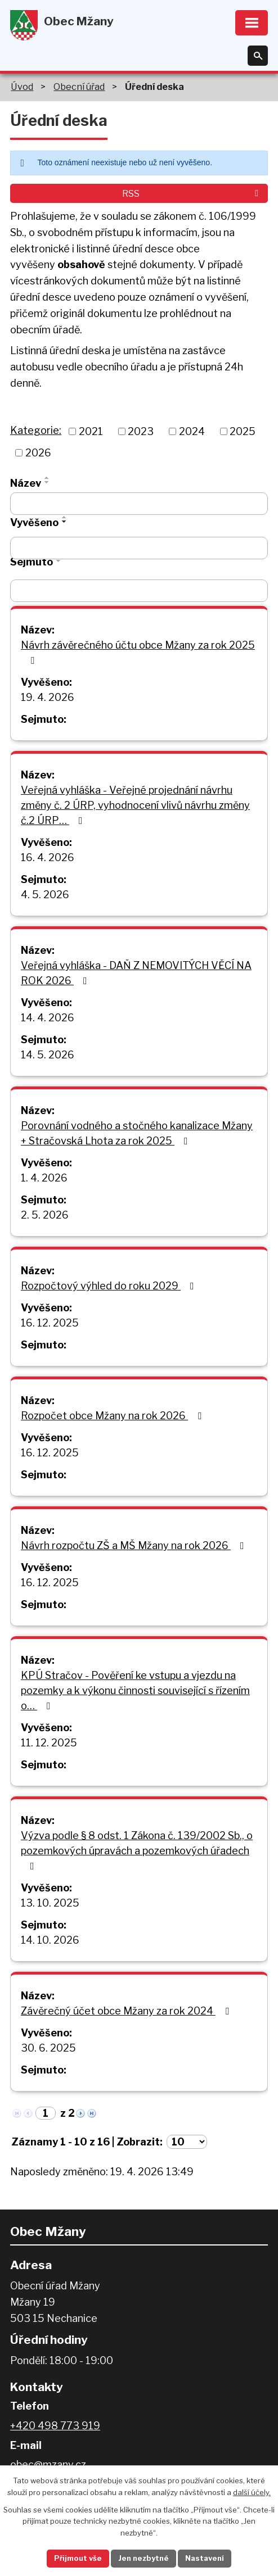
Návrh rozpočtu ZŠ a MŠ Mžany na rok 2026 (135, 1545)
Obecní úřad (79, 86)
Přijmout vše (77, 2558)
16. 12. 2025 (50, 1323)
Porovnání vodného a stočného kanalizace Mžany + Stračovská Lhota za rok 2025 (137, 1133)
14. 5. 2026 (47, 1055)
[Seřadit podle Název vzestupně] (47, 478)
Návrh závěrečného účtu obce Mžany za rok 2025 (138, 652)
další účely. (252, 2491)
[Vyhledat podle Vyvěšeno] (139, 548)
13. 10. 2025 (50, 1903)
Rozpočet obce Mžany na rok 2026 (113, 1415)
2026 (38, 453)
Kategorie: (35, 430)
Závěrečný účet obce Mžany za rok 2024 (127, 2011)
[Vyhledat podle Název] (139, 503)
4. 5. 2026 (45, 894)
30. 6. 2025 (48, 2048)
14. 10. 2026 (50, 1940)
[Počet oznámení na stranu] (187, 2142)
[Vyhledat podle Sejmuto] (139, 591)
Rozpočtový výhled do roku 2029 (110, 1286)
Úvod (22, 86)
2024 (192, 431)
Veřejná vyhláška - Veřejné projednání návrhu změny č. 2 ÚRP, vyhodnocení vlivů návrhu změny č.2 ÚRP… (135, 805)
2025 (242, 431)
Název (25, 483)
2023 (141, 431)
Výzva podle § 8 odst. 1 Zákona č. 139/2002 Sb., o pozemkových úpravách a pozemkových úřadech (137, 1850)
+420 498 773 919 (55, 2426)
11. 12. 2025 (49, 1743)
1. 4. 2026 (44, 1178)
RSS (192, 193)
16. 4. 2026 (47, 857)
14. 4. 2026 (47, 1018)
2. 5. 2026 (45, 1215)
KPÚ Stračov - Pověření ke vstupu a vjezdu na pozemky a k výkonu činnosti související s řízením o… (135, 1690)
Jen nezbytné (143, 2558)
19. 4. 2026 (47, 697)
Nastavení (205, 2558)
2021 (91, 431)
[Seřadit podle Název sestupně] (47, 482)
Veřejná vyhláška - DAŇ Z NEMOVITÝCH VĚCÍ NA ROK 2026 (136, 972)
